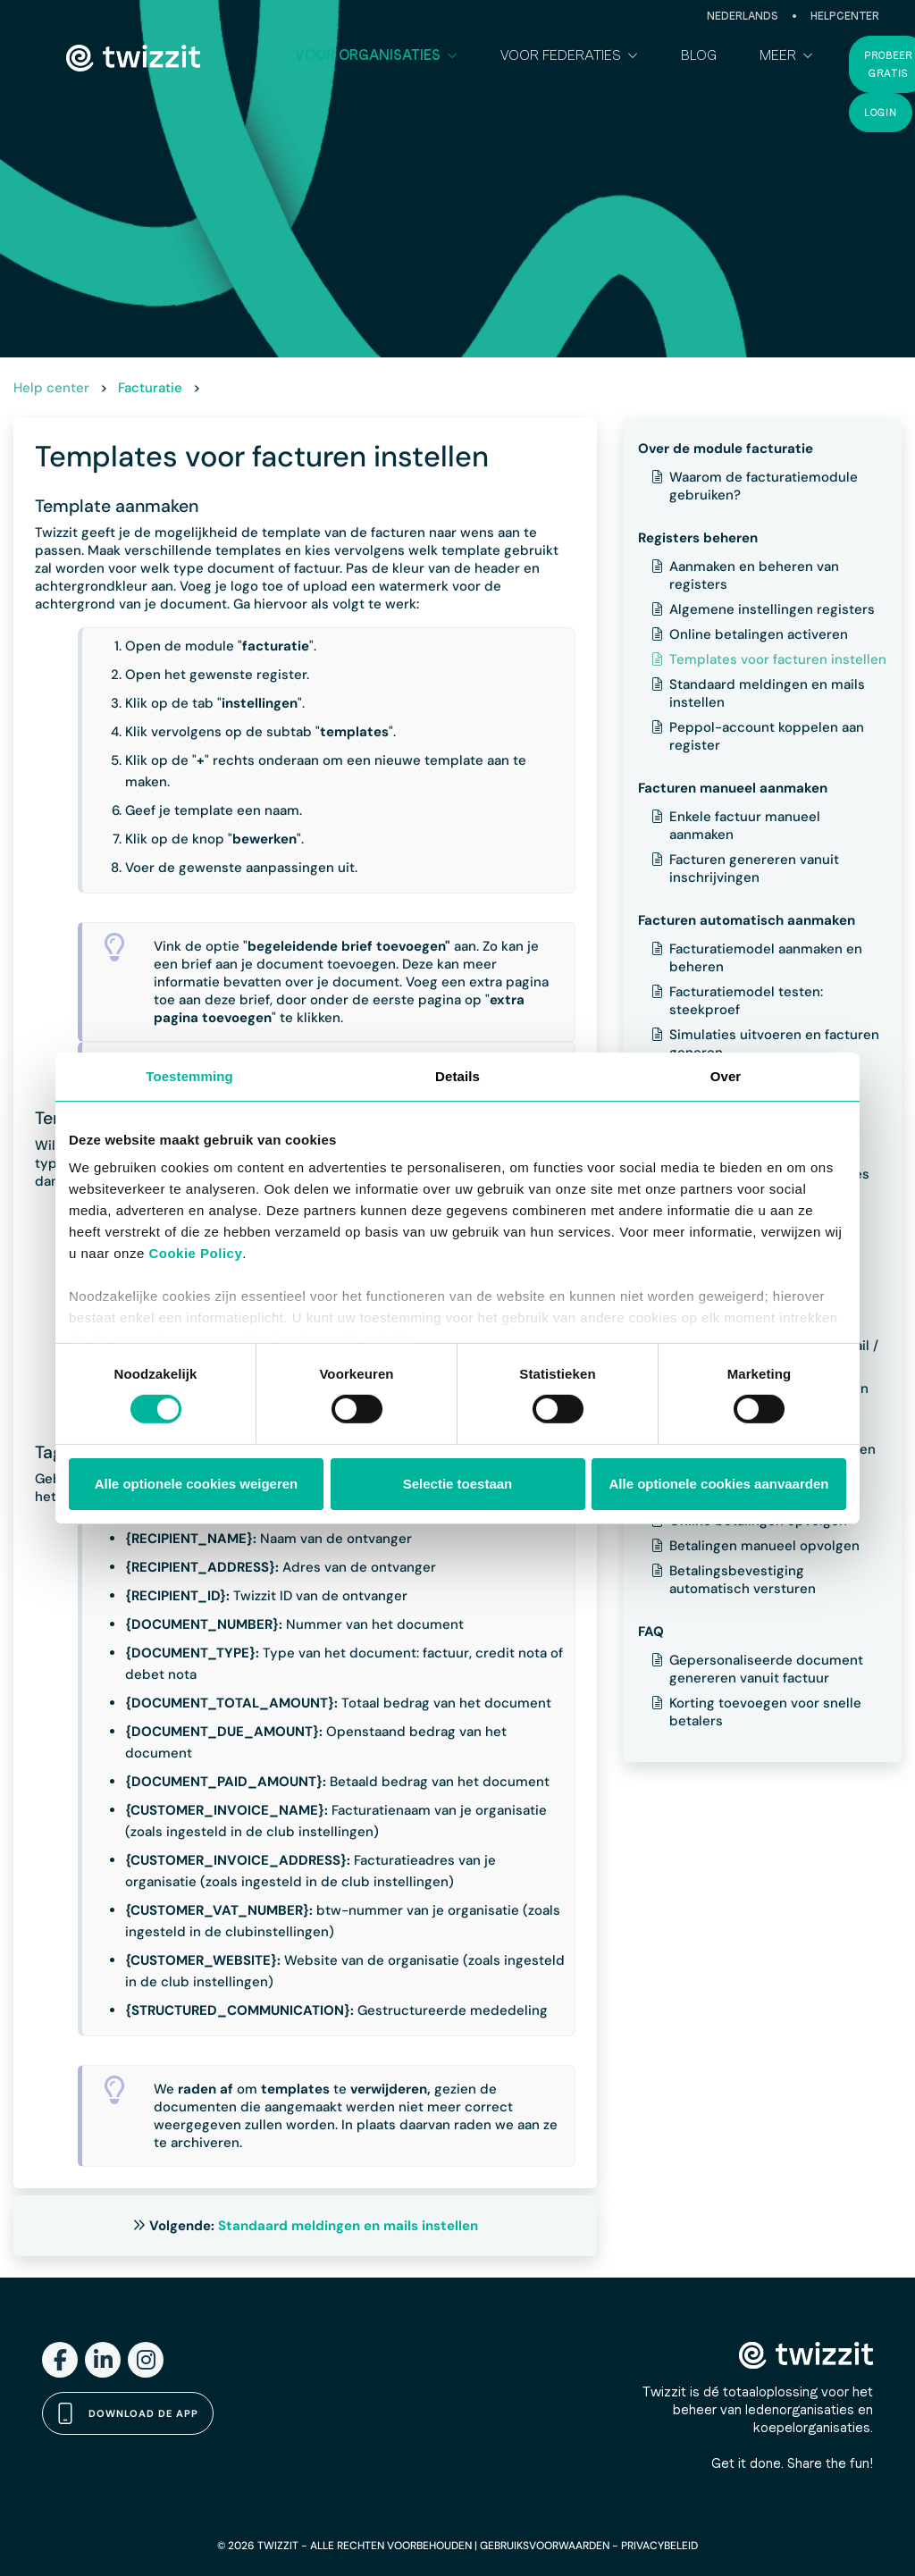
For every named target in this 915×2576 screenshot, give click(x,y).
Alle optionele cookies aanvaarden (719, 1483)
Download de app (127, 2413)
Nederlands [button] (742, 16)
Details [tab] (457, 1075)
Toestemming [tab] (189, 1075)
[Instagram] (146, 2360)
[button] (376, 55)
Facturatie (150, 388)
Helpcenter (844, 16)
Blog (699, 54)
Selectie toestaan (458, 1483)
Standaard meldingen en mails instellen (348, 2226)
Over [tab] (726, 1075)
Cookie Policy (195, 1253)
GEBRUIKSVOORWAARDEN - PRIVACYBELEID (589, 2545)
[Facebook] (60, 2360)
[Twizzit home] (133, 58)
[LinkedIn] (103, 2360)
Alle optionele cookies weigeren (196, 1483)
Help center (51, 388)
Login (880, 112)
